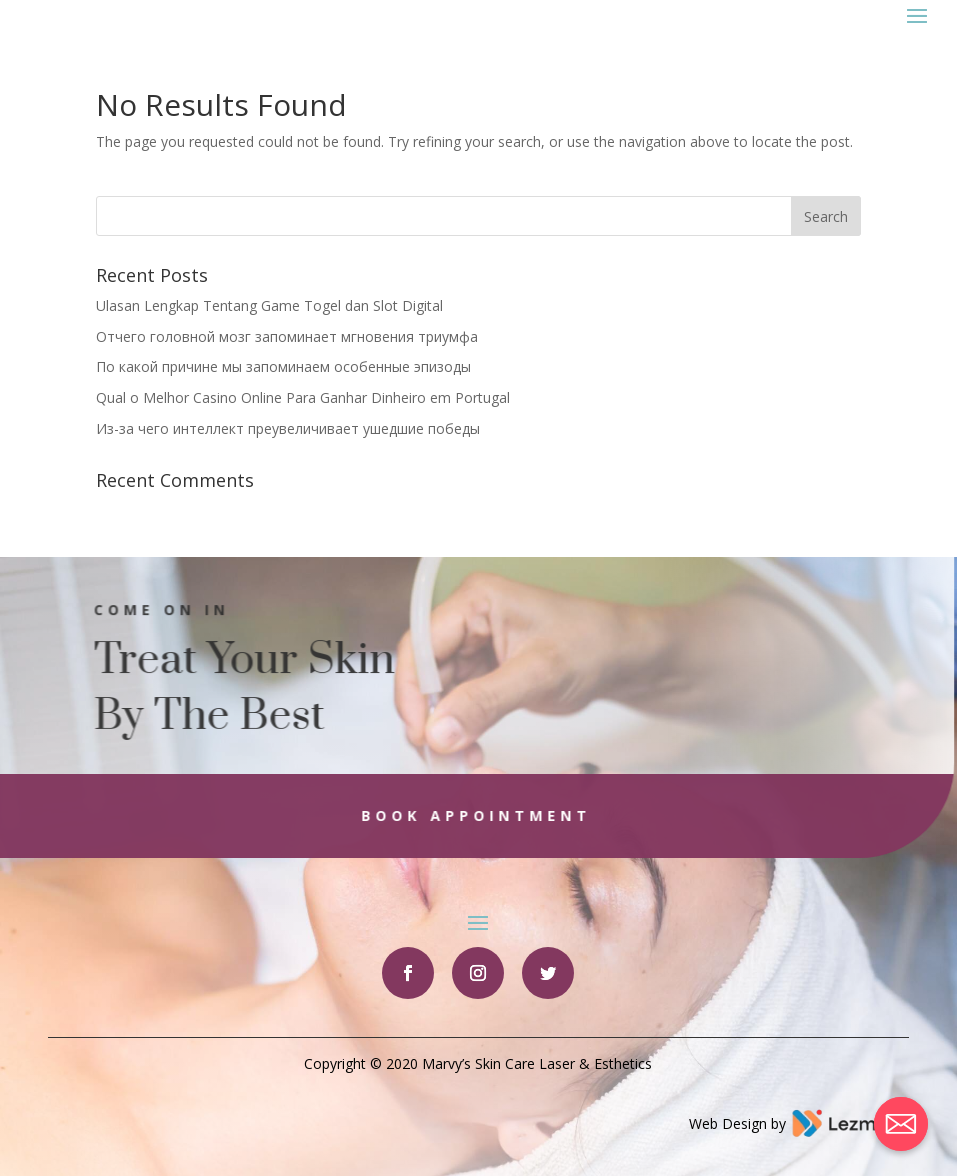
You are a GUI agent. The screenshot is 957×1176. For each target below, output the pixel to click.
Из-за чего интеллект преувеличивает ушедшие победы (288, 428)
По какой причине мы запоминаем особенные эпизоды (283, 366)
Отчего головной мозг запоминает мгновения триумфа (287, 336)
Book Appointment (458, 815)
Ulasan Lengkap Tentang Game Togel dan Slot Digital (269, 305)
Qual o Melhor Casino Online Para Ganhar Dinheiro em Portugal (303, 397)
